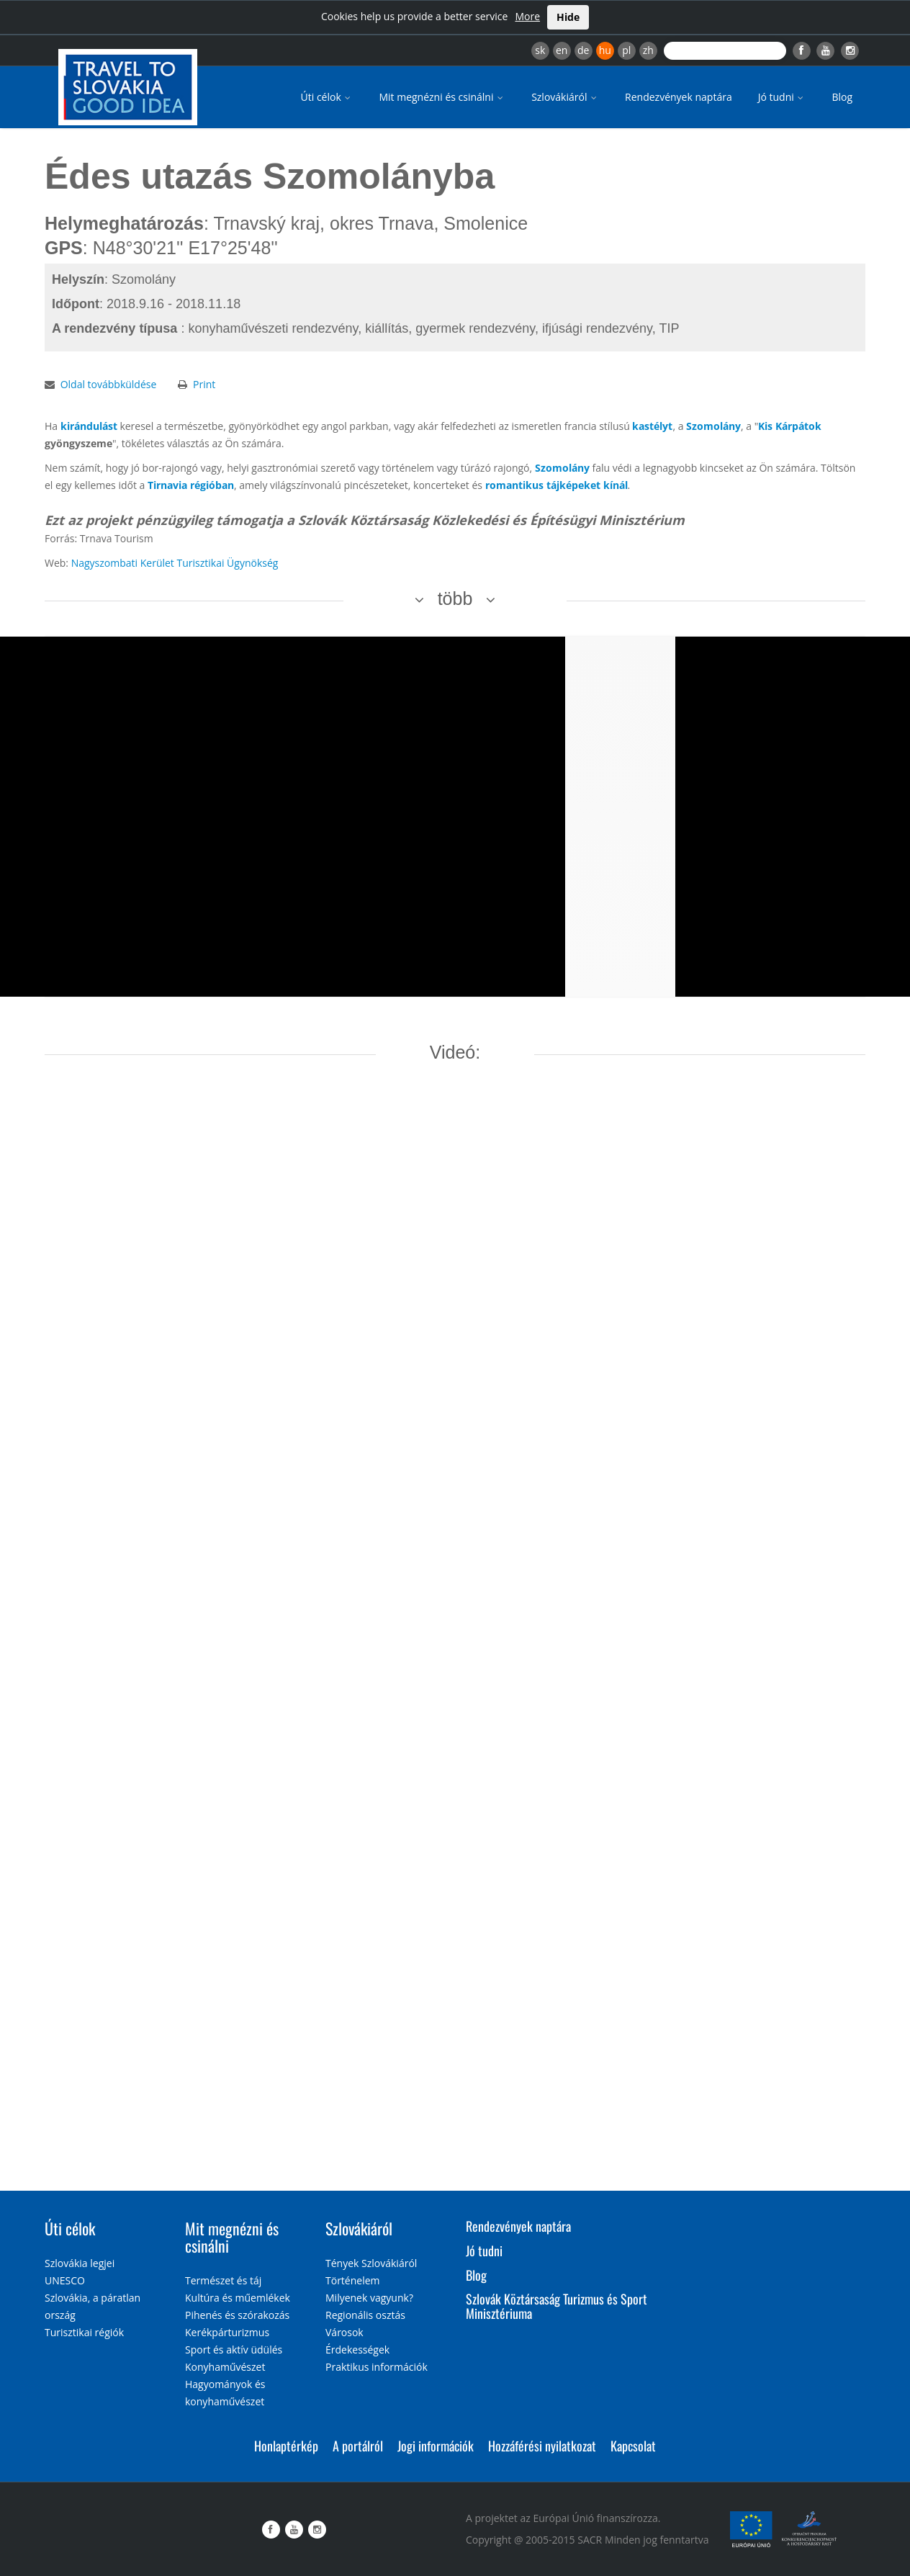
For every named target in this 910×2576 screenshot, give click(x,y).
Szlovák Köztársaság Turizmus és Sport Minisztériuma (556, 2306)
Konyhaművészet (225, 2367)
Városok (344, 2332)
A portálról (358, 2445)
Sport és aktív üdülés (233, 2349)
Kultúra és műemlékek (237, 2298)
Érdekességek (357, 2349)
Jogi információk (435, 2445)
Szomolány (713, 426)
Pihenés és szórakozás (237, 2315)
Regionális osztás (365, 2315)
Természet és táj (223, 2280)
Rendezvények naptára (678, 97)
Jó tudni (782, 97)
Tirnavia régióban (191, 485)
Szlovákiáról (565, 97)
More (527, 16)
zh (648, 50)
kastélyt (652, 426)
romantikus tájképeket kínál (556, 485)
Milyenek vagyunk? (369, 2298)
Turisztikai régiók (84, 2332)
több (455, 598)
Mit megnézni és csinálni (442, 97)
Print (204, 384)
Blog (842, 97)
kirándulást (88, 426)
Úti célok (327, 97)
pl (626, 50)
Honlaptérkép (286, 2445)
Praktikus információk (376, 2367)
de (583, 50)
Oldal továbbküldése (108, 384)
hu (605, 50)
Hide (568, 17)
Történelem (352, 2280)
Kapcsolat (633, 2445)
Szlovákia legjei (79, 2263)
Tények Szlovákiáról (371, 2263)
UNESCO (65, 2280)
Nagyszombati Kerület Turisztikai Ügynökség (175, 563)
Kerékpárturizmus (227, 2332)
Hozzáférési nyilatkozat (542, 2445)
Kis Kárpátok (789, 426)
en (561, 50)
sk (540, 50)
